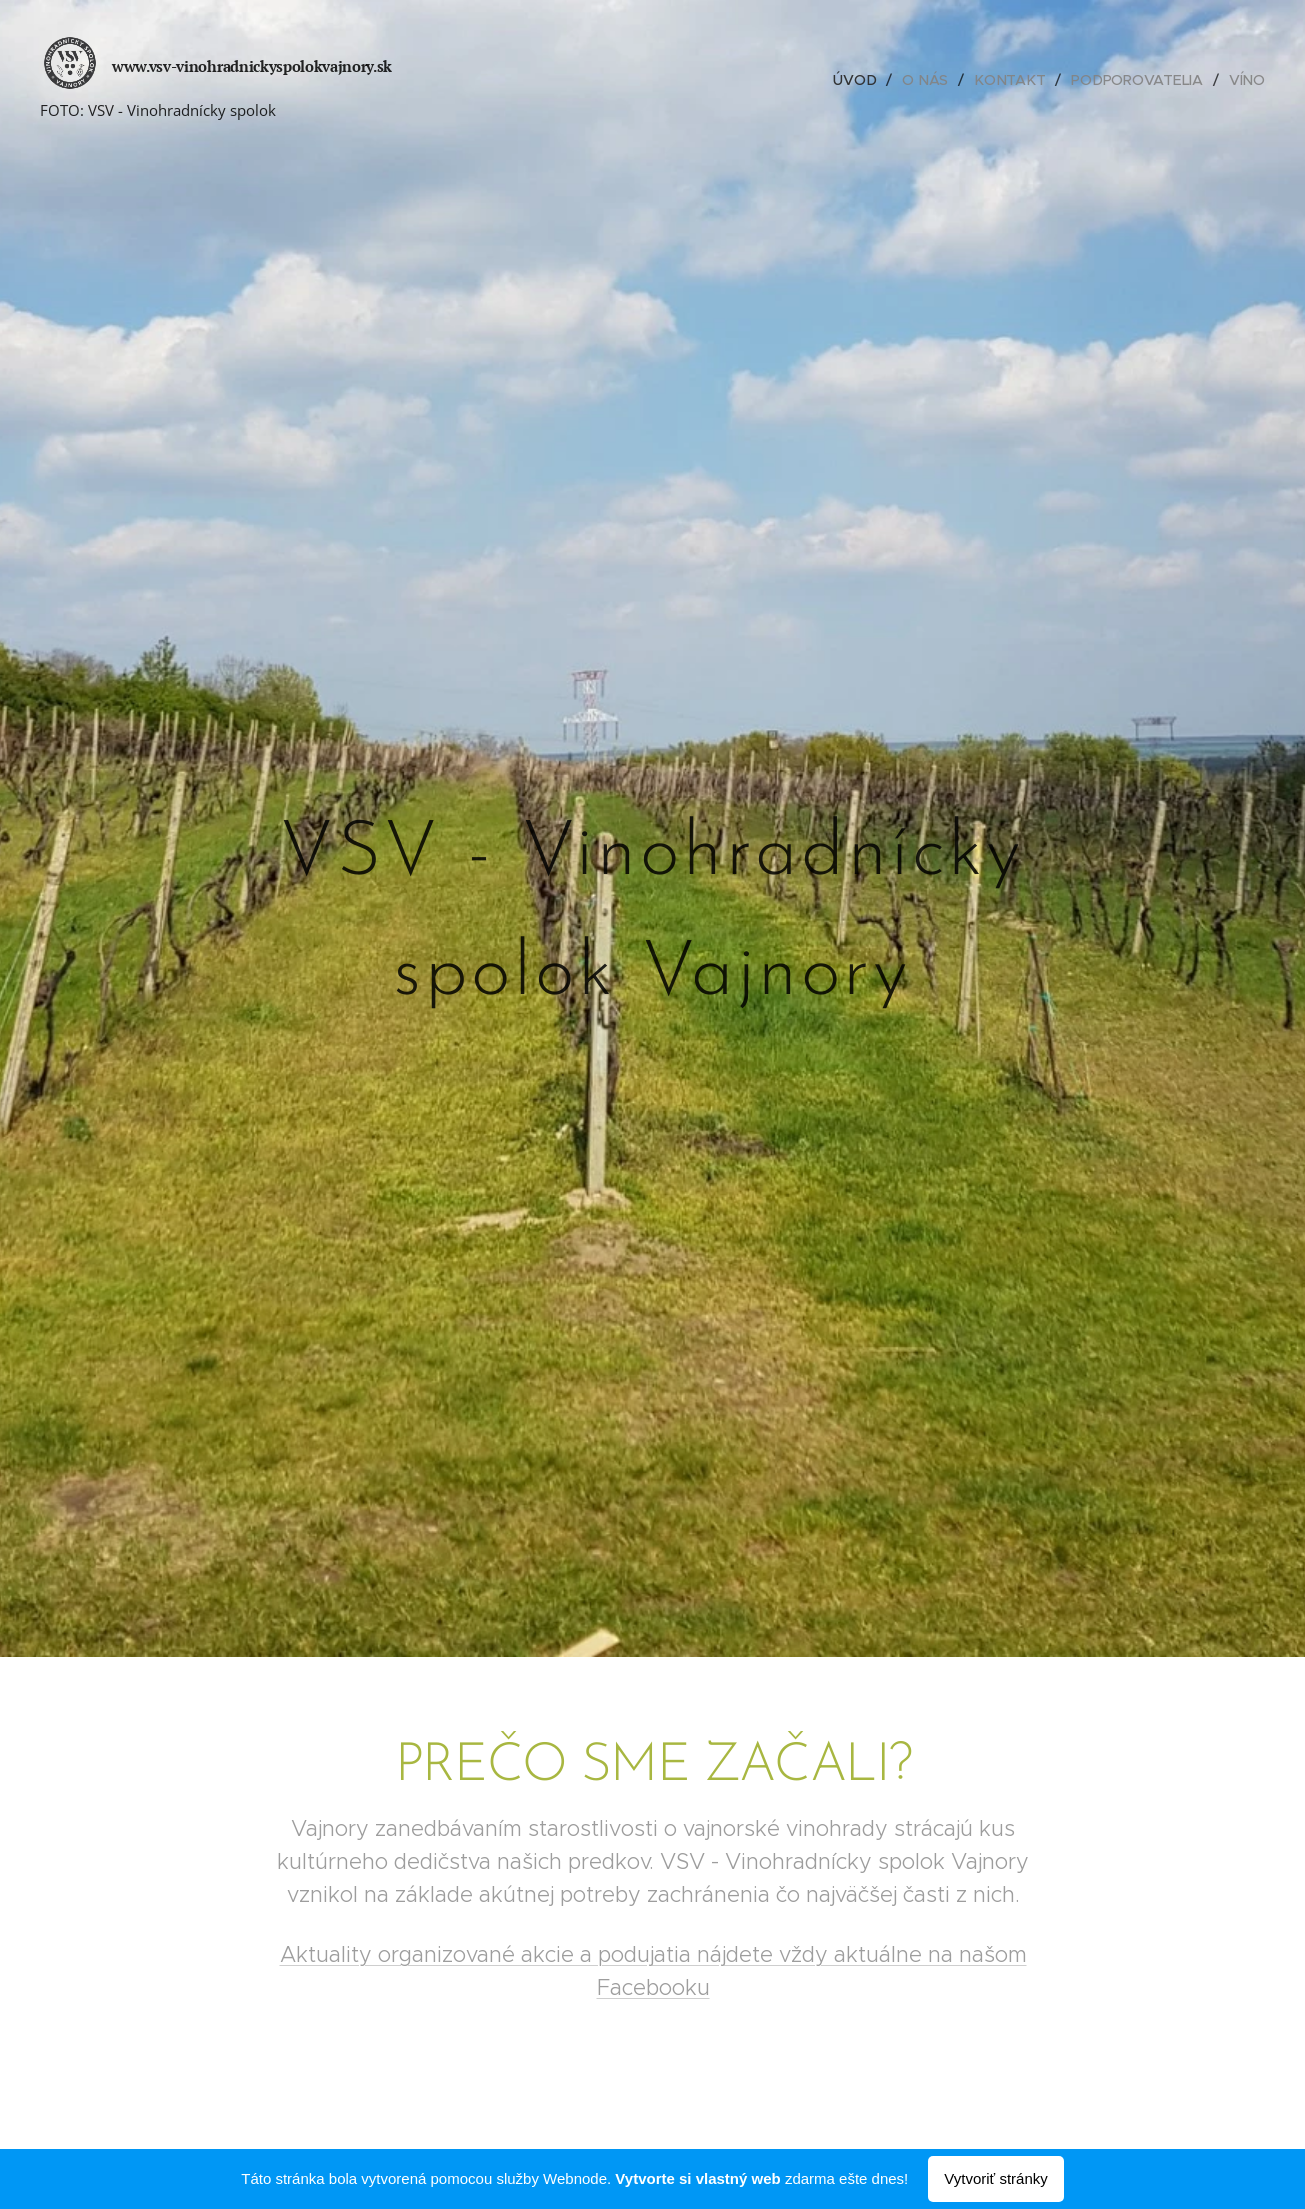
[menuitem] (860, 80)
